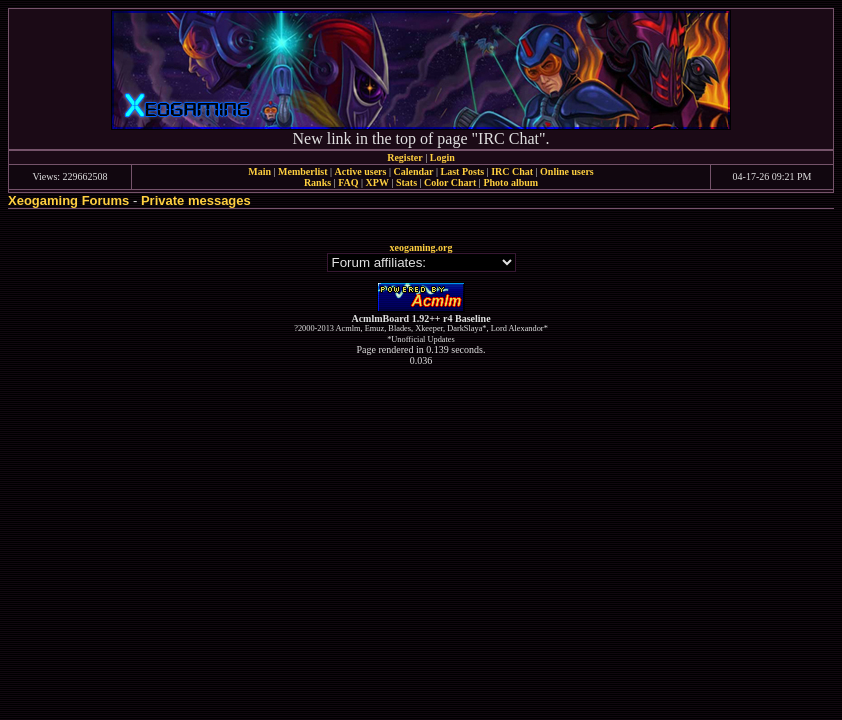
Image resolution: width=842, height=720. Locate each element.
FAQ (348, 182)
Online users (567, 171)
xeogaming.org (420, 247)
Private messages (196, 200)
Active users (361, 171)
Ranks (317, 182)
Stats (406, 182)
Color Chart (450, 182)
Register (405, 157)
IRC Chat (512, 171)
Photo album (510, 182)
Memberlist (302, 171)
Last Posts (462, 171)
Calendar (413, 171)
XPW (377, 182)
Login (442, 157)
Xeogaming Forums (68, 200)
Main (259, 171)
